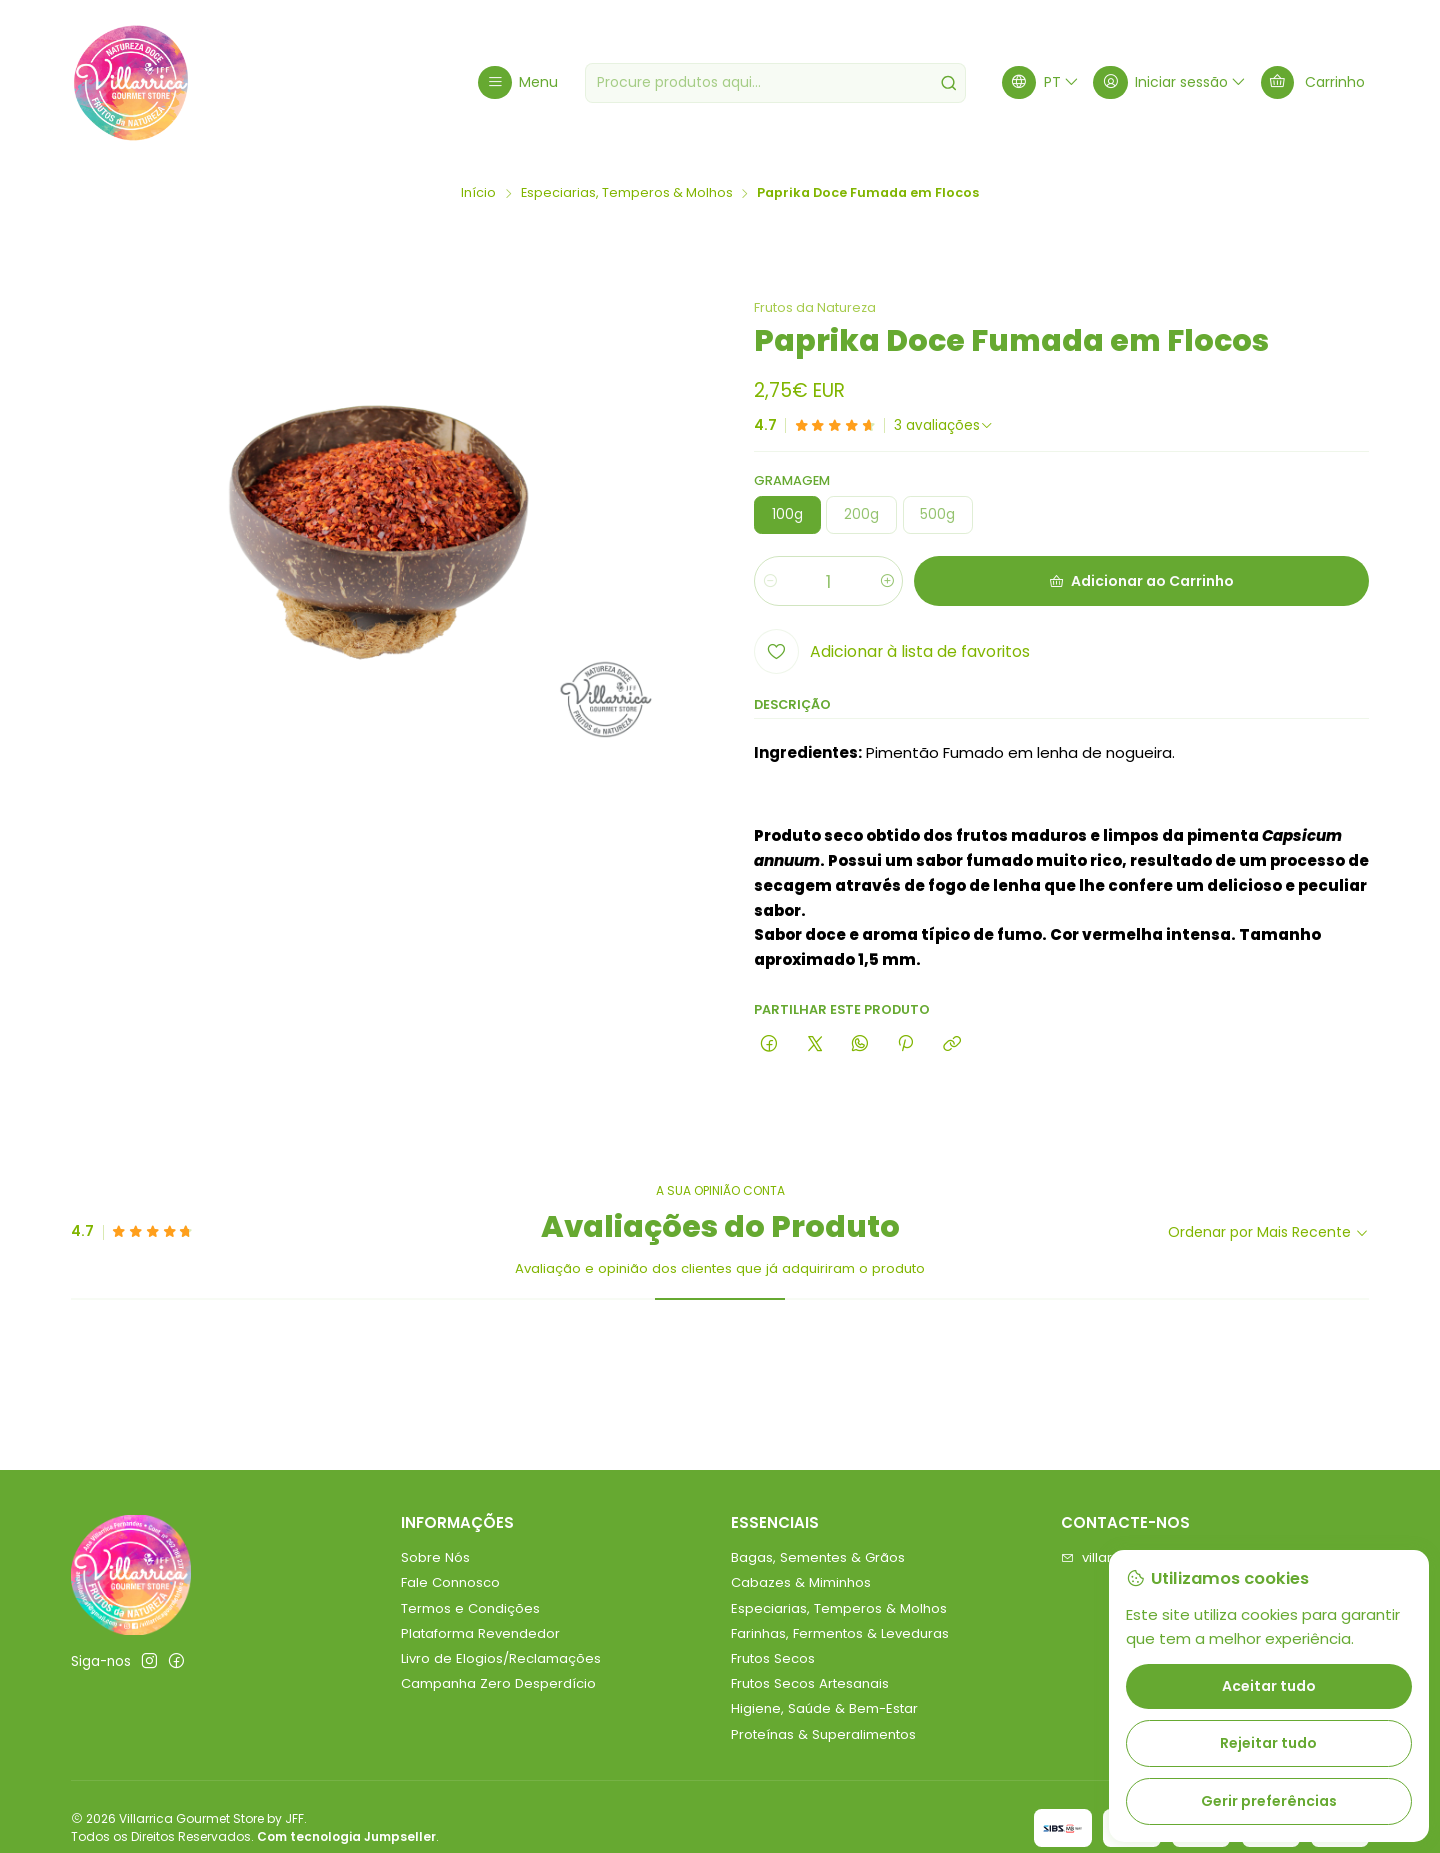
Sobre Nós (435, 1557)
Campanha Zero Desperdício (498, 1683)
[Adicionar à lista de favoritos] (892, 651)
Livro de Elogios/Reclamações (501, 1658)
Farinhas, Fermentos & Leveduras (840, 1633)
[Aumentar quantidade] (886, 582)
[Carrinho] (1313, 82)
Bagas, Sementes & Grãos (818, 1557)
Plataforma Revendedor (480, 1633)
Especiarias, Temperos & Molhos (627, 193)
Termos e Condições (470, 1608)
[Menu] (518, 82)
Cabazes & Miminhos (801, 1582)
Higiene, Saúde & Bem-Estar (824, 1708)
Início (478, 193)
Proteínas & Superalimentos (823, 1734)
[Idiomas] (1041, 82)
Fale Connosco (450, 1582)
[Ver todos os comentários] (944, 426)
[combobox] (775, 83)
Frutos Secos (773, 1658)
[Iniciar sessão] (1170, 82)
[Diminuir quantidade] (770, 582)
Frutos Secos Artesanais (810, 1683)
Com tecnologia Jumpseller (346, 1836)
